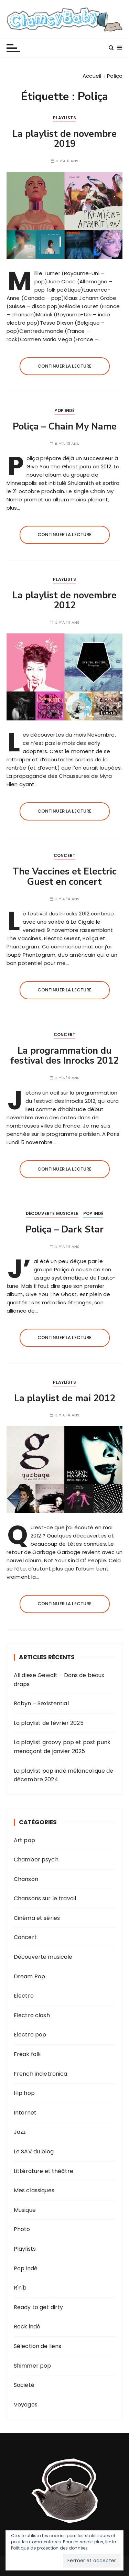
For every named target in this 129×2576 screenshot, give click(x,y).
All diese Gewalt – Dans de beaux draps (59, 1679)
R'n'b (20, 2288)
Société (24, 2385)
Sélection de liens (38, 2346)
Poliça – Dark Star (64, 1229)
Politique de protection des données (49, 2548)
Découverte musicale (52, 1213)
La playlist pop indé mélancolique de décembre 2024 (63, 1775)
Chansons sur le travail (45, 1898)
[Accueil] (92, 75)
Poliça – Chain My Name (65, 426)
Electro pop (30, 2035)
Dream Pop (29, 1976)
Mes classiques (34, 2190)
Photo (22, 2229)
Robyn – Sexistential (41, 1703)
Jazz (20, 2132)
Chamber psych (36, 1859)
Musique (25, 2210)
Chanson (26, 1879)
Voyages (25, 2405)
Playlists (64, 118)
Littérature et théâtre (43, 2171)
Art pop (24, 1840)
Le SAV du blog (34, 2151)
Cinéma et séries (37, 1918)
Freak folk (27, 2054)
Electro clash (32, 2015)
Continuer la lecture (64, 366)
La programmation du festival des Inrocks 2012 (64, 1055)
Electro (24, 1996)
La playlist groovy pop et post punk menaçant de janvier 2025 (62, 1746)
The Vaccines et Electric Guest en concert (64, 876)
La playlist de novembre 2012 (64, 600)
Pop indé (64, 410)
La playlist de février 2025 (49, 1723)
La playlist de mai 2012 (64, 1398)
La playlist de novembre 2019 (64, 139)
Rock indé (27, 2326)
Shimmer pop (32, 2366)
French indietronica (40, 2074)
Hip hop (24, 2093)
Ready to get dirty (38, 2307)
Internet (25, 2113)
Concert (64, 855)
